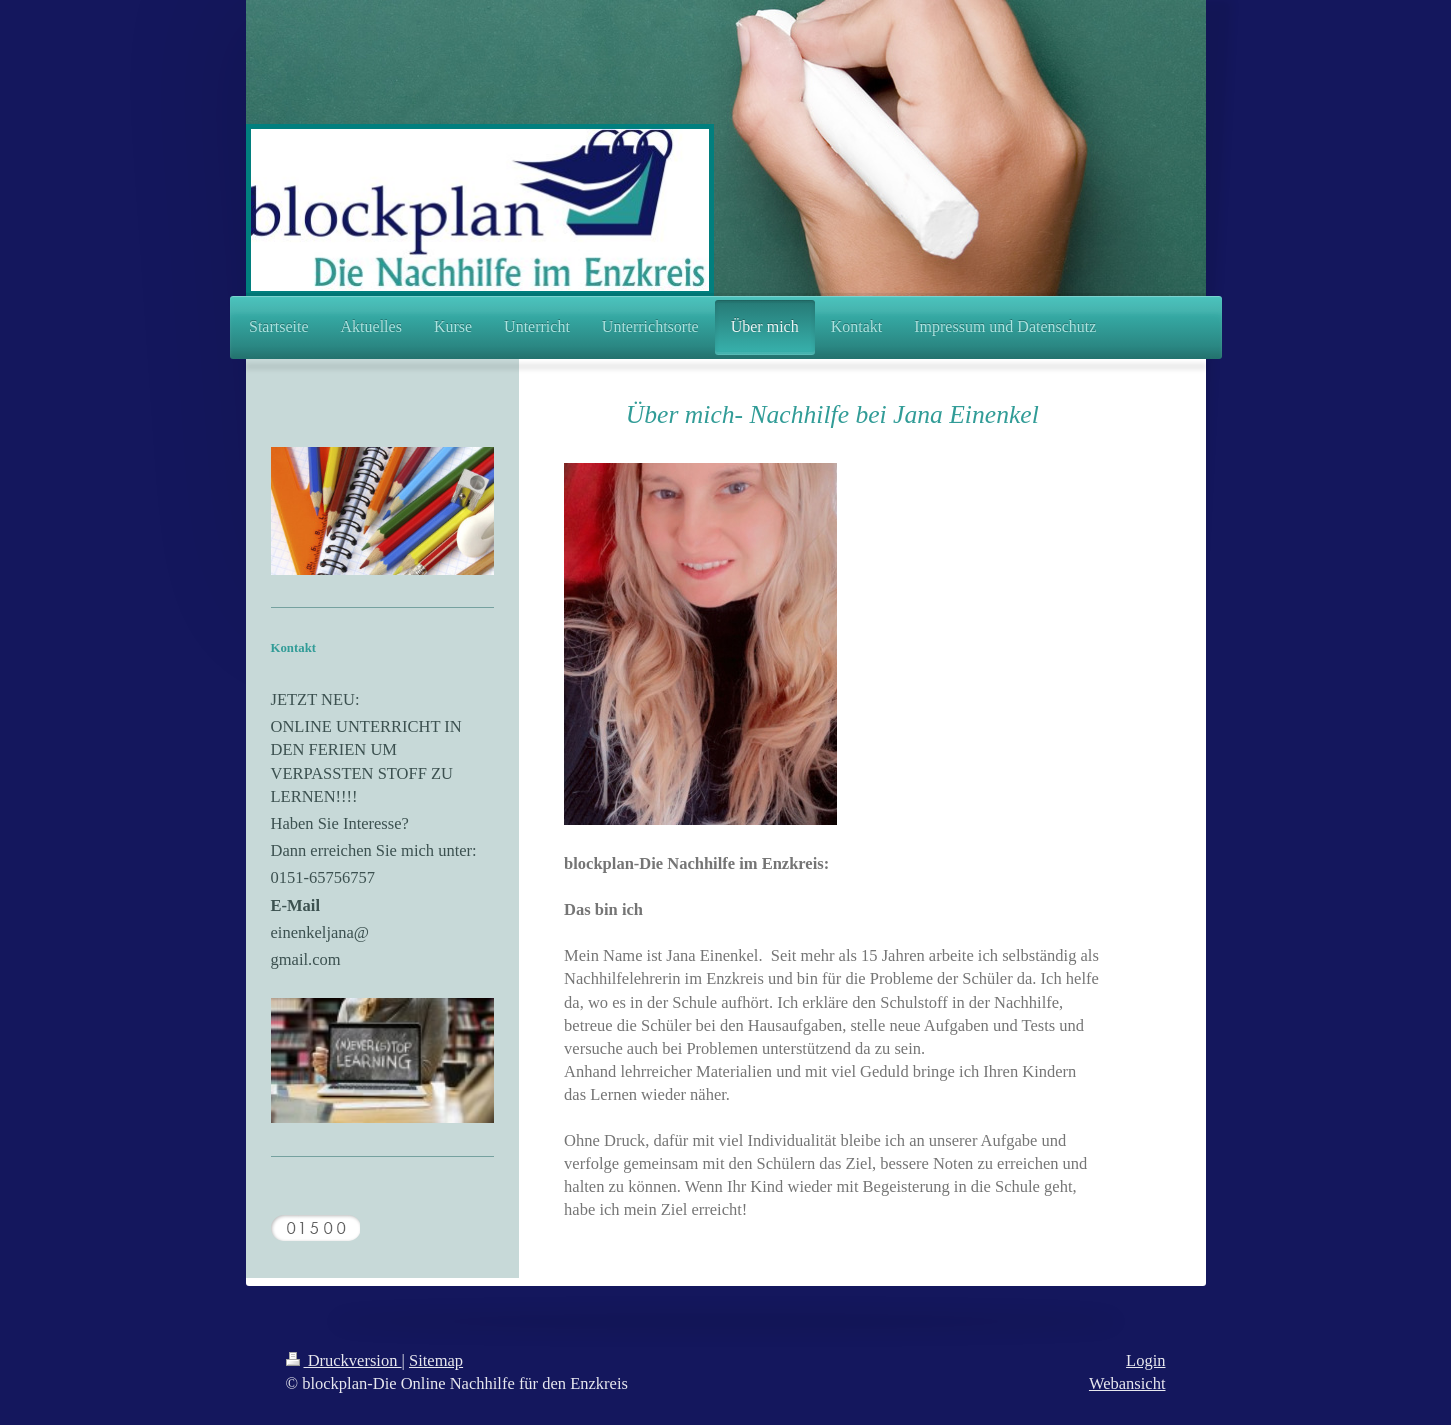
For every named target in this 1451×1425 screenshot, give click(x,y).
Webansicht (1127, 1383)
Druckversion (344, 1360)
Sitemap (436, 1360)
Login (1145, 1360)
